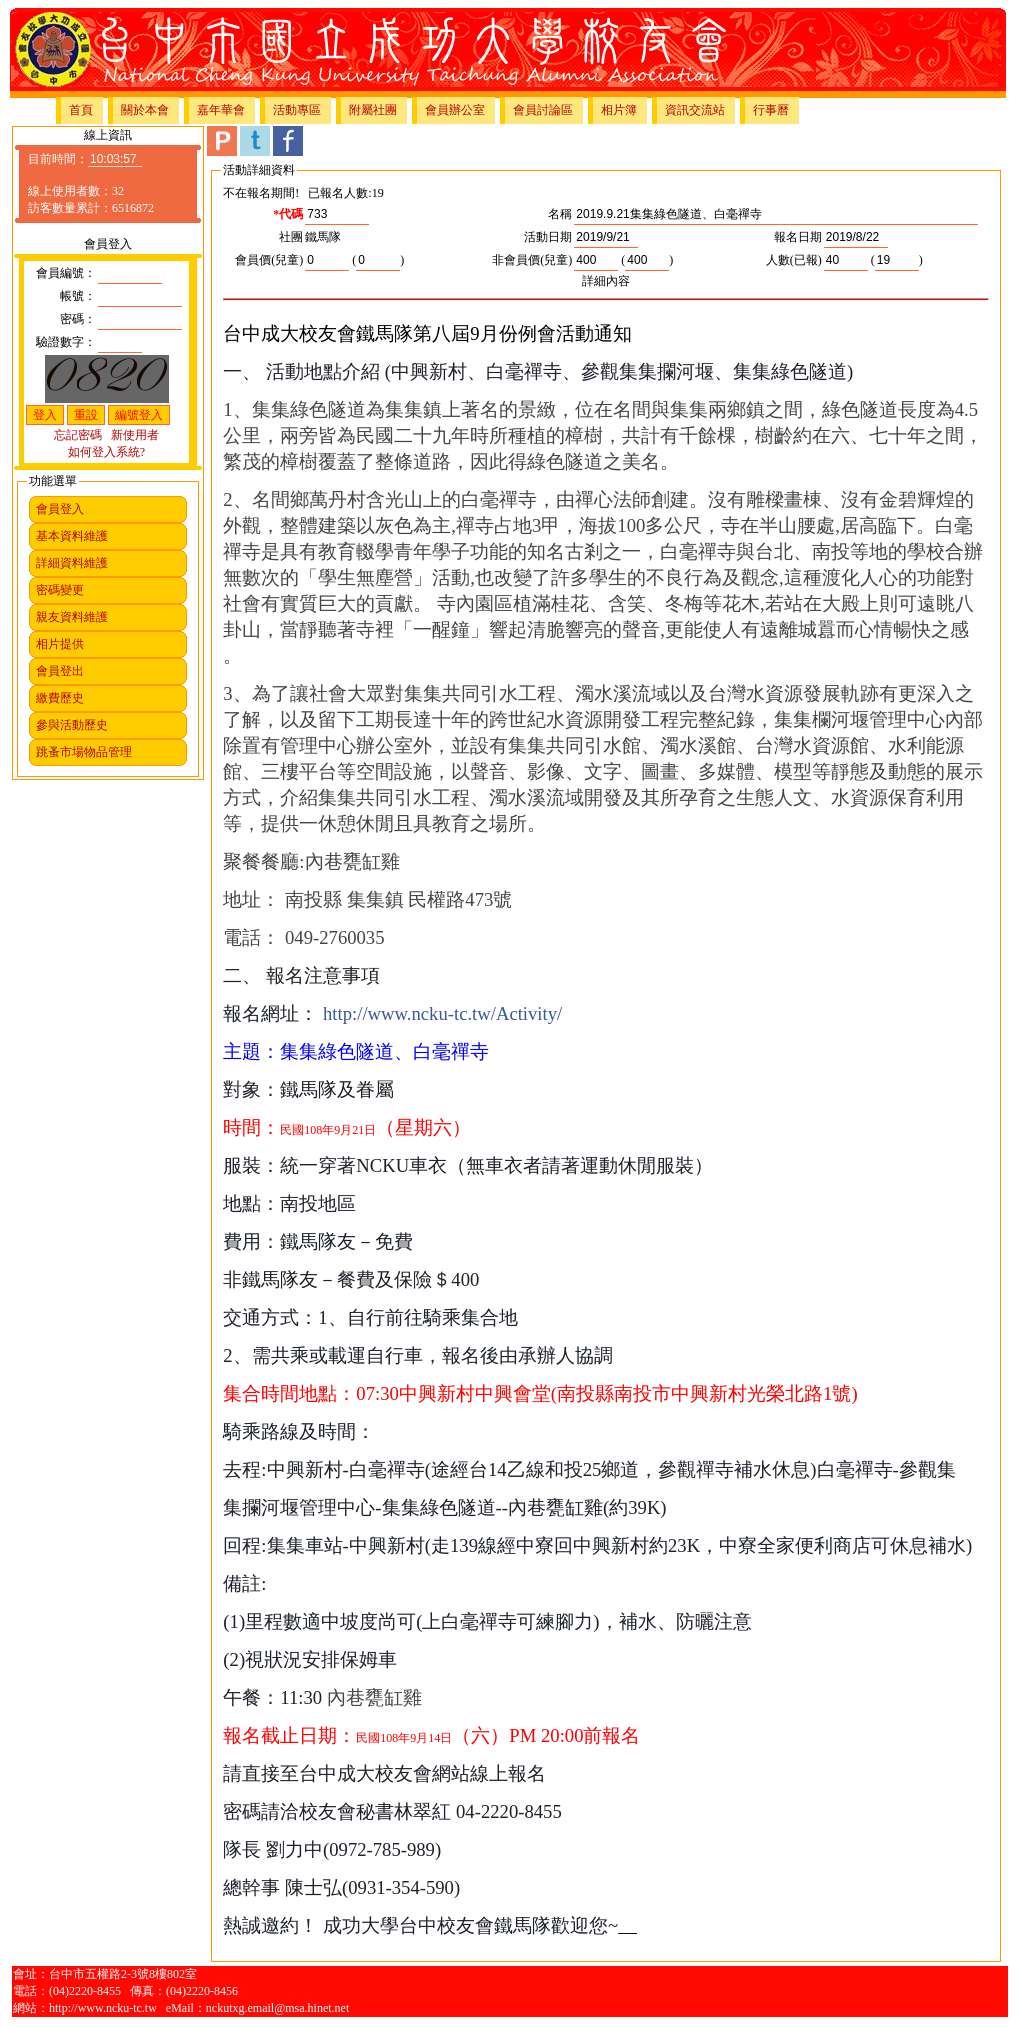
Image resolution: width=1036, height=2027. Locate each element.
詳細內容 (606, 281)
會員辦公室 (455, 110)
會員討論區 (543, 110)
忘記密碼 (78, 435)
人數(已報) (794, 260)
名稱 (560, 214)
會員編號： (66, 273)
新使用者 (135, 435)
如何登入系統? (106, 452)
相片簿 (619, 110)
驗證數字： (66, 342)
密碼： (78, 319)
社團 (291, 237)
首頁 (81, 110)
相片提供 (60, 644)
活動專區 (297, 110)
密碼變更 (60, 590)
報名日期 (798, 237)
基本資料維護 (72, 536)
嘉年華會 (221, 110)
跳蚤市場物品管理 (84, 752)
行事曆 (771, 110)
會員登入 (60, 509)
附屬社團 (373, 110)
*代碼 (288, 214)
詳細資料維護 (72, 563)
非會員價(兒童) (532, 260)
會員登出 (60, 671)
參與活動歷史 (72, 725)
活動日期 (548, 237)
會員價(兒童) (269, 260)
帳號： (78, 296)
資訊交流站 (695, 110)
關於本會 (145, 110)
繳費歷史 (60, 698)
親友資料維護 (72, 617)
